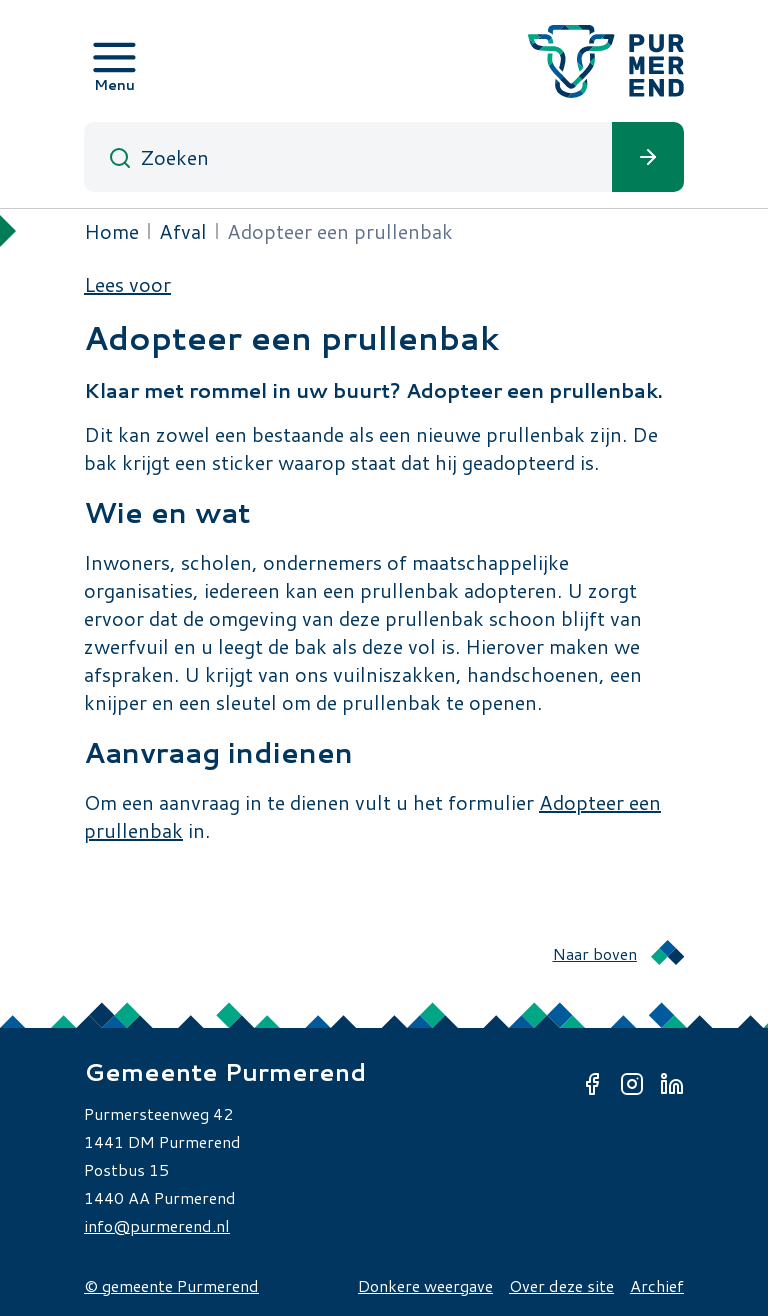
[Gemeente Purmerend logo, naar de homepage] (606, 61)
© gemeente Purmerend (171, 1285)
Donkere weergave (425, 1285)
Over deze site (561, 1285)
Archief (657, 1285)
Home (111, 231)
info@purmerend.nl (157, 1225)
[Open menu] (114, 61)
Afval (183, 231)
